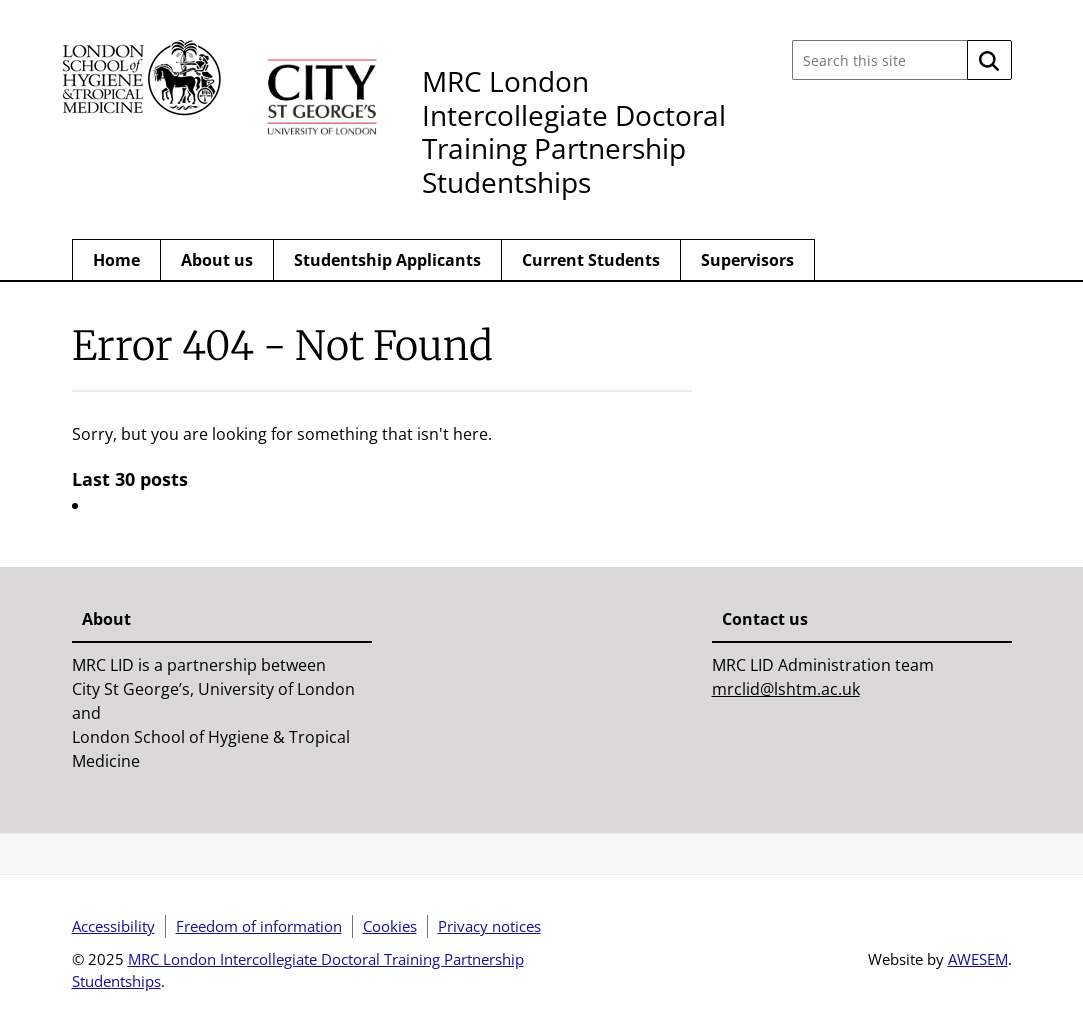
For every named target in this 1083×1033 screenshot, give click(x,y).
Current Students (591, 260)
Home (116, 260)
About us (217, 260)
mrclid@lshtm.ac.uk (786, 689)
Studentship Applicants (387, 260)
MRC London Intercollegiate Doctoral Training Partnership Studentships (574, 131)
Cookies (390, 926)
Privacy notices (489, 926)
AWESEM (978, 959)
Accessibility (113, 926)
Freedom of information (259, 926)
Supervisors (747, 260)
